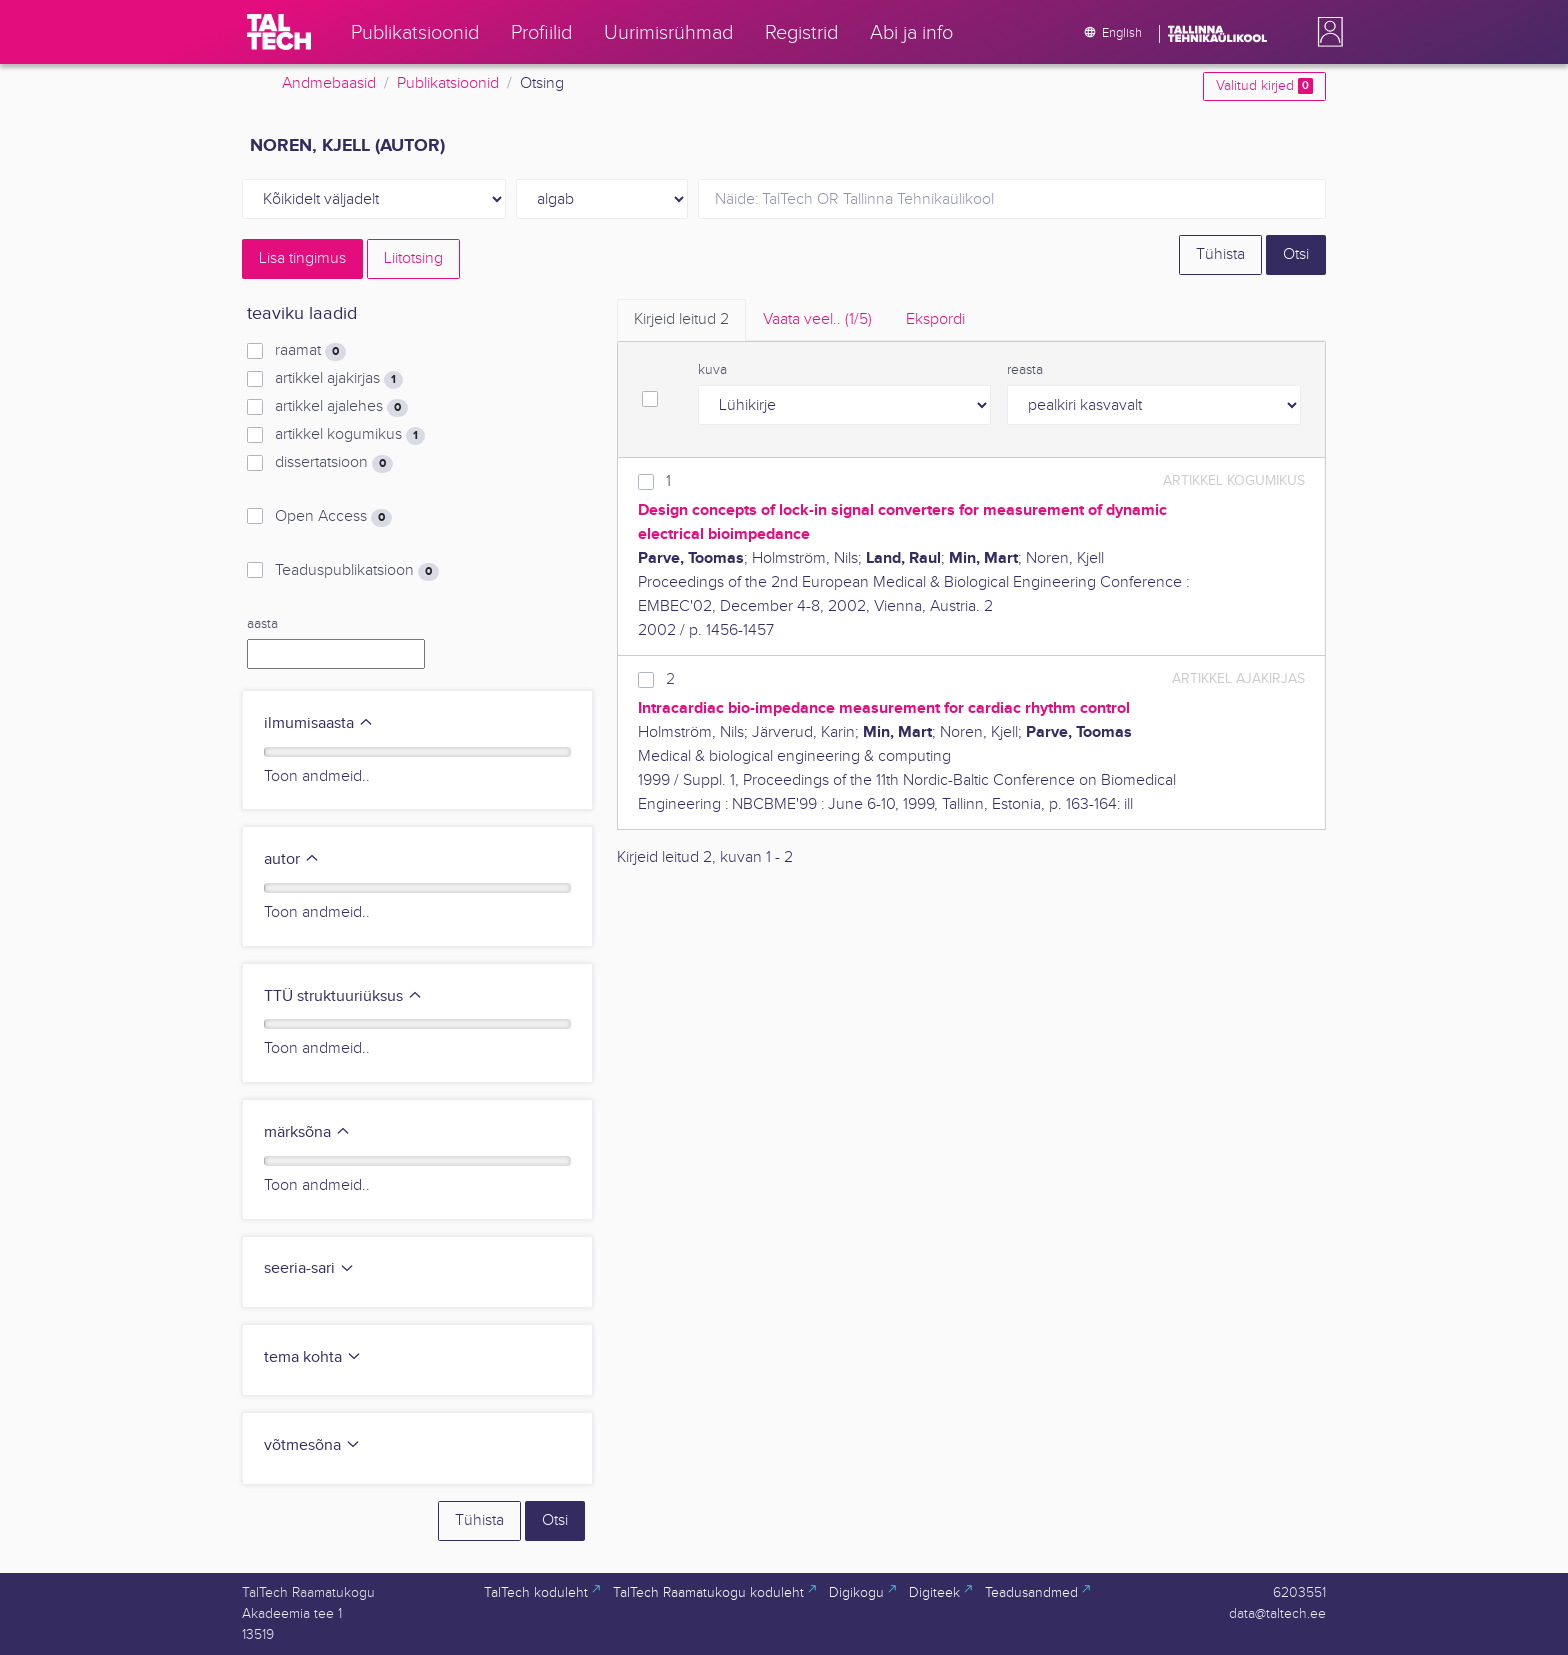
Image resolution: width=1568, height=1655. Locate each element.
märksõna (307, 1132)
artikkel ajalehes (341, 407)
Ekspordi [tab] (935, 319)
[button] (1326, 32)
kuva (712, 370)
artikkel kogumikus (350, 435)
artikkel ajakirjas (339, 379)
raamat (310, 351)
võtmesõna (312, 1445)
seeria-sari (309, 1268)
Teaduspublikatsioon (357, 571)
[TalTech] (279, 32)
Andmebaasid (329, 83)
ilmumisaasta (319, 723)
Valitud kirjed (1264, 86)
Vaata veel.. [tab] (817, 319)
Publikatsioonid (448, 83)
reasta (1025, 370)
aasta (262, 624)
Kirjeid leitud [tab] (681, 319)
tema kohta (313, 1357)
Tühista (1220, 254)
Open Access (333, 517)
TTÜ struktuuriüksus (343, 996)
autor (292, 859)
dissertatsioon (334, 463)
